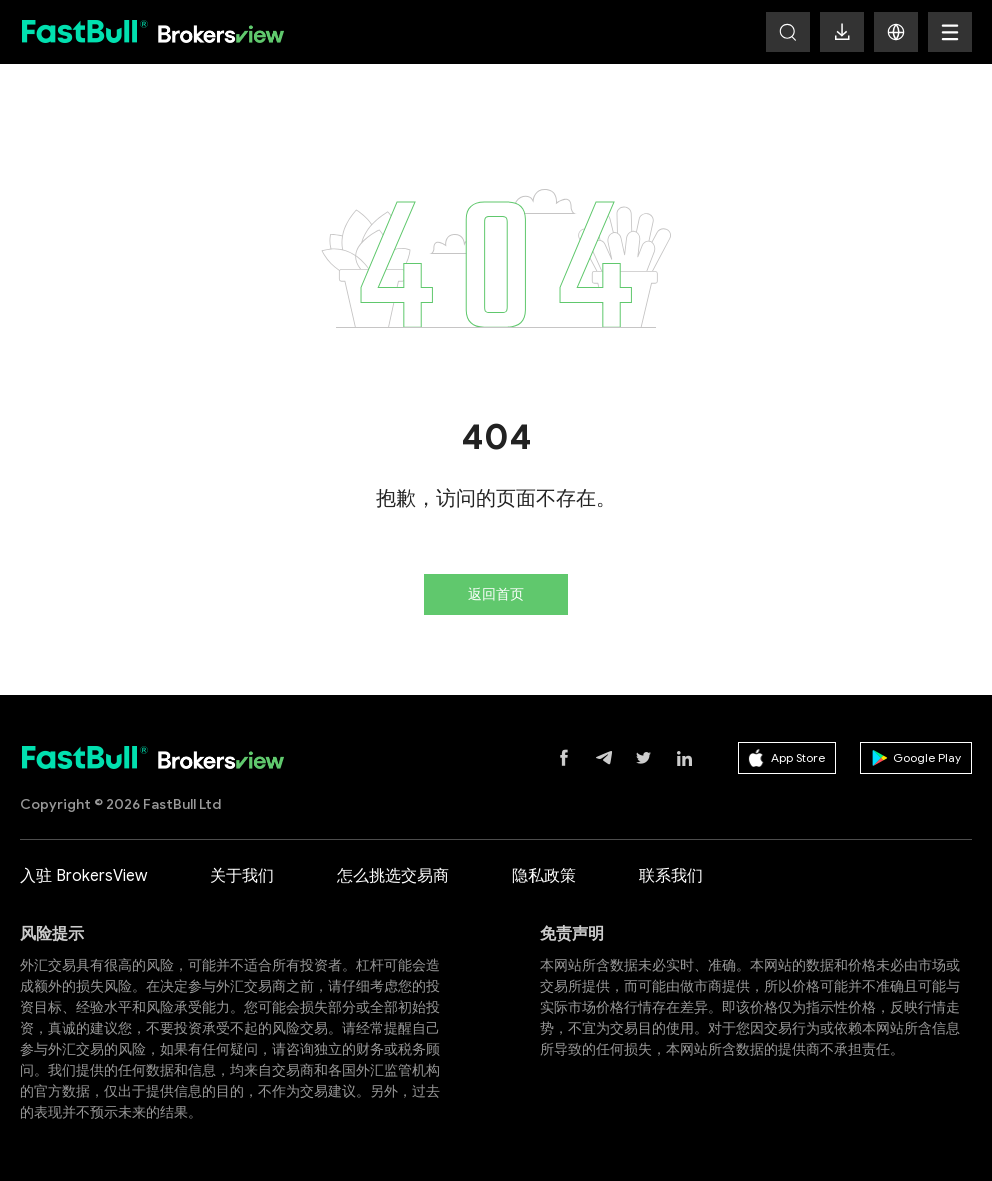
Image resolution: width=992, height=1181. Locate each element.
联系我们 (671, 876)
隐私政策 (544, 876)
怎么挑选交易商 (393, 876)
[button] (896, 32)
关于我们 (242, 876)
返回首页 (496, 594)
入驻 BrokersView (83, 876)
